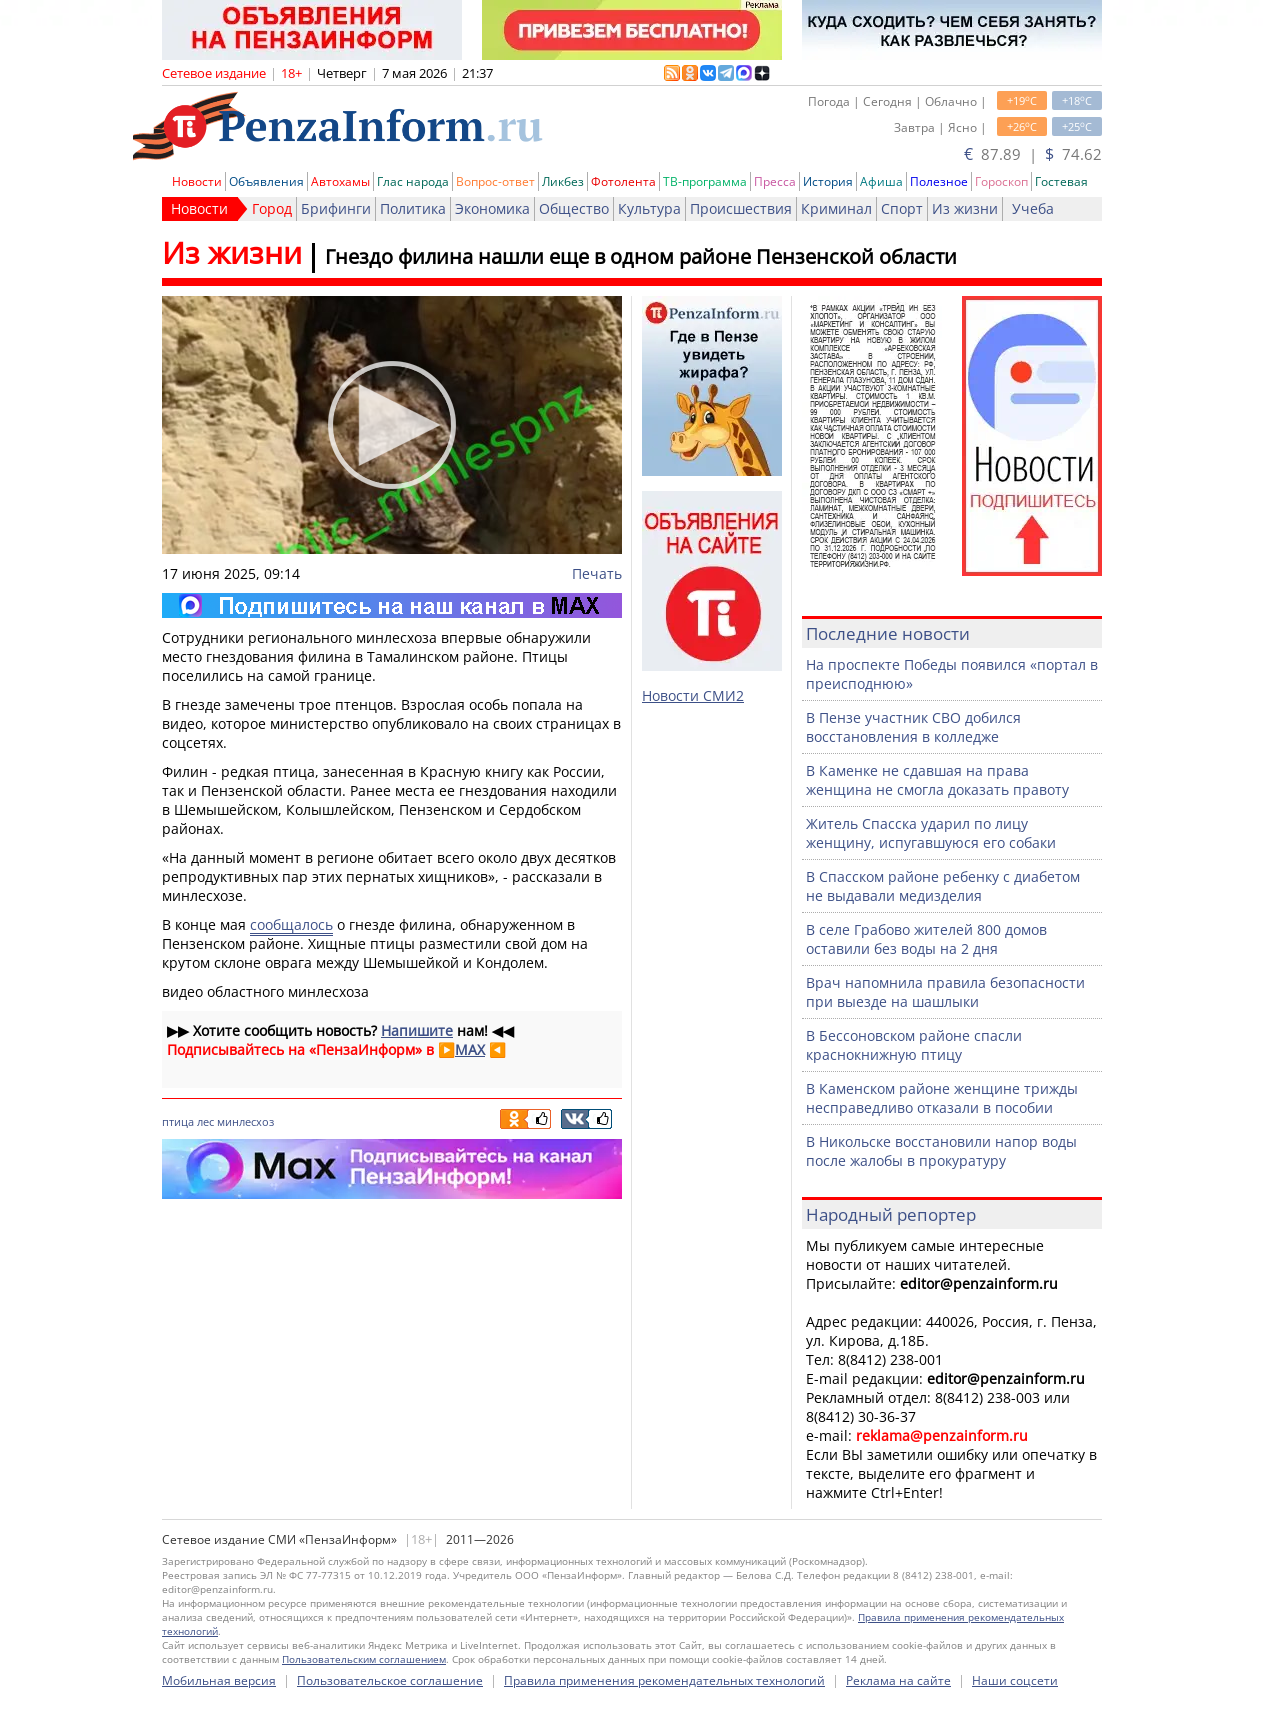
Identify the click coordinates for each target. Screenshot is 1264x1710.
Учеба (1033, 208)
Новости (197, 181)
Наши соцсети (1015, 1680)
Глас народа (413, 181)
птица (178, 1121)
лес (205, 1121)
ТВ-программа (705, 181)
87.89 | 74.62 (1033, 154)
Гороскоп (1001, 181)
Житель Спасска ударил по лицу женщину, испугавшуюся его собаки (931, 833)
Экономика (492, 208)
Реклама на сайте (898, 1680)
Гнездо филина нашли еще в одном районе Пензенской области (641, 256)
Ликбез (563, 181)
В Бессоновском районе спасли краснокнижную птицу (914, 1045)
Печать (597, 573)
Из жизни (965, 208)
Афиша (881, 181)
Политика (413, 208)
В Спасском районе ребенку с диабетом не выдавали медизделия (943, 886)
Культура (649, 208)
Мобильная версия (219, 1680)
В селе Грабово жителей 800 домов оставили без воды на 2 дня (926, 939)
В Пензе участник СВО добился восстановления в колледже (913, 727)
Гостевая (1061, 181)
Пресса (775, 181)
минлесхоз (245, 1121)
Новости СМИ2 (693, 695)
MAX (470, 1049)
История (828, 181)
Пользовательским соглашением (364, 1659)
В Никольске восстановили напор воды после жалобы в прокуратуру (941, 1151)
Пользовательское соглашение (390, 1680)
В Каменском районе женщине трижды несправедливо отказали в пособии (942, 1098)
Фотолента (623, 181)
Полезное (939, 181)
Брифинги (336, 208)
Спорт (902, 208)
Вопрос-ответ (495, 181)
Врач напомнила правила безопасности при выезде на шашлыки (945, 992)
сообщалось (291, 924)
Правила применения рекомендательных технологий (664, 1680)
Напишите (417, 1030)
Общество (574, 208)
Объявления (266, 181)
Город (272, 208)
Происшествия (741, 208)
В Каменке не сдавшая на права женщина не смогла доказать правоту (937, 780)
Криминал (836, 208)
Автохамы (340, 181)
